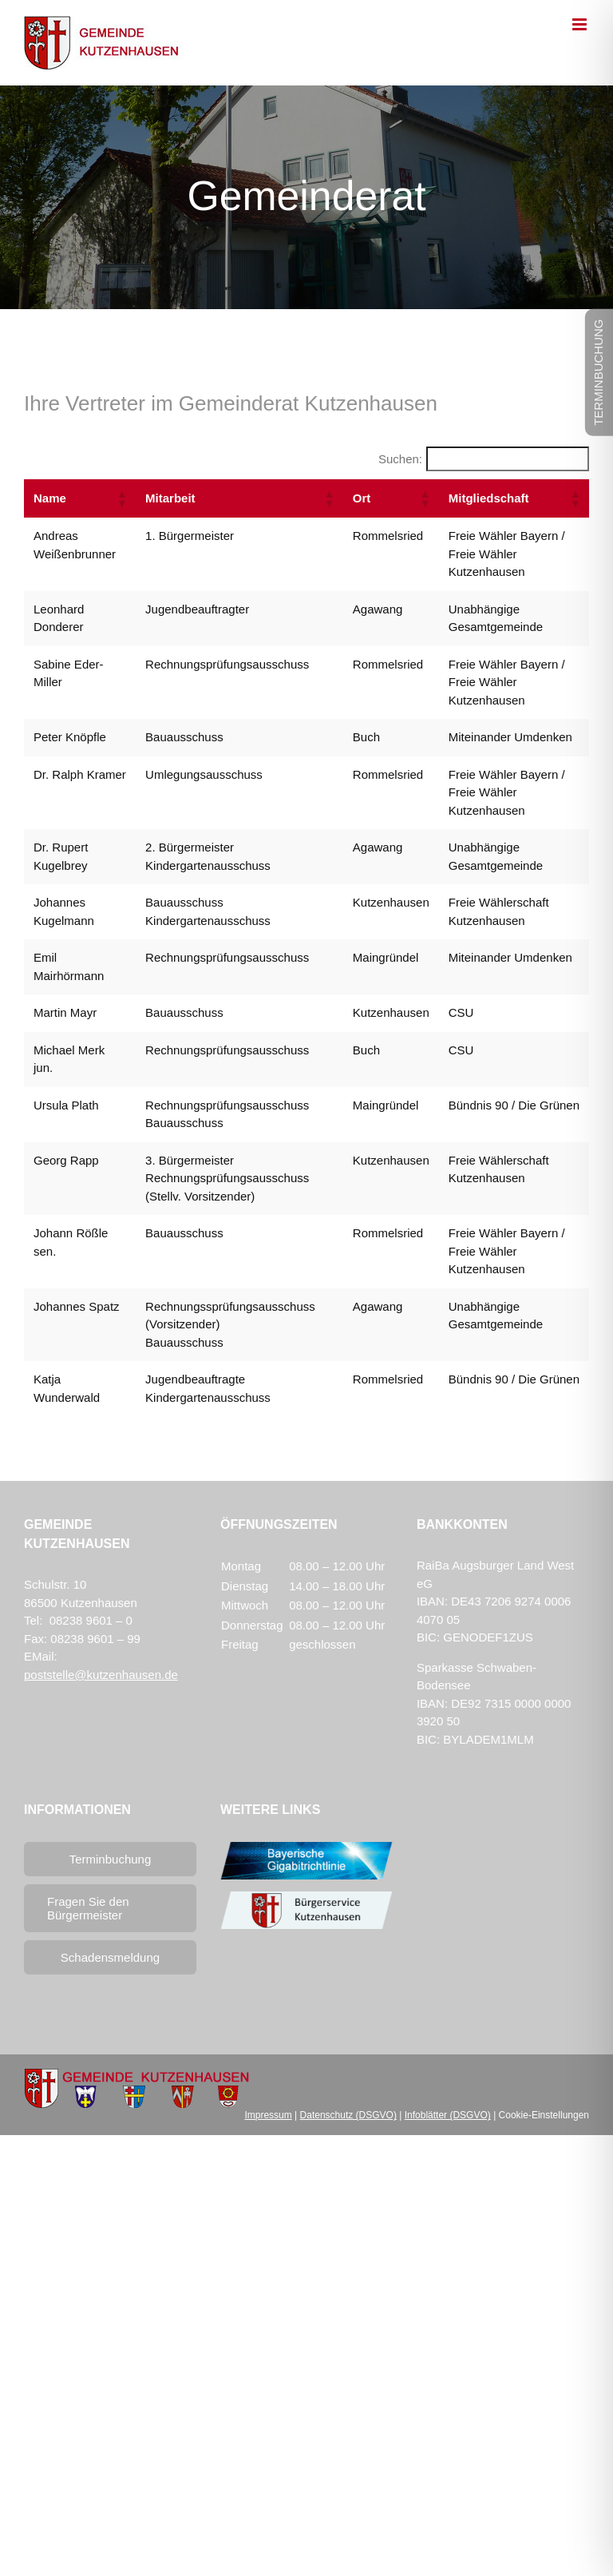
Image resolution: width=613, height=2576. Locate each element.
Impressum (267, 2115)
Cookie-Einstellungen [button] (544, 2115)
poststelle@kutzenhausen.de (101, 1674)
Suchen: (400, 459)
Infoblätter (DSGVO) (448, 2115)
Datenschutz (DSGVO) (348, 2115)
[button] (121, 498)
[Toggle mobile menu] (580, 24)
